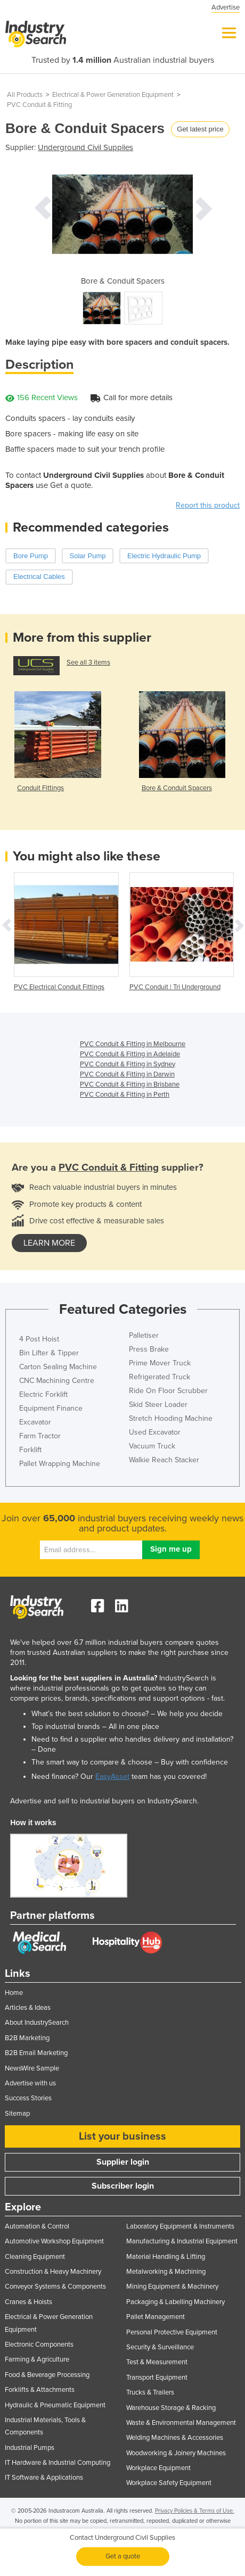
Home (14, 1993)
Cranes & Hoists (28, 2302)
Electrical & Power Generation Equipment (113, 94)
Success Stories (28, 2098)
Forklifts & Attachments (40, 2390)
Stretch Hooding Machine (171, 1418)
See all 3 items (88, 662)
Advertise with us (30, 2083)
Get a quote (122, 2556)
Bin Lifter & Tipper (49, 1352)
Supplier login (122, 2162)
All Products (25, 94)
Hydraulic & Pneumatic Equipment (55, 2405)
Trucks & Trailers (150, 2392)
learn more (49, 1243)
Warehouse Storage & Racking (171, 2408)
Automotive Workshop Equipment (54, 2241)
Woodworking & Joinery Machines (176, 2453)
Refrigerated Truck (159, 1376)
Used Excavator (155, 1432)
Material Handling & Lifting (165, 2256)
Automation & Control (37, 2226)
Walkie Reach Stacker (164, 1459)
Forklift (30, 1449)
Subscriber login (123, 2186)
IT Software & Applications (44, 2477)
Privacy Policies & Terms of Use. (194, 2510)
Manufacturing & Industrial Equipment (182, 2241)
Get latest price (200, 129)
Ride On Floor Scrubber (168, 1390)
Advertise (225, 7)
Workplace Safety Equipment (168, 2483)
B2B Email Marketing (36, 2053)
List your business (122, 2136)
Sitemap (17, 2113)
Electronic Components (39, 2344)
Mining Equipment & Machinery (172, 2286)
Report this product (208, 505)
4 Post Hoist (39, 1339)
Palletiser (144, 1335)
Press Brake (149, 1349)
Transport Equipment (156, 2377)
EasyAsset (112, 1776)
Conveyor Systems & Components (55, 2286)
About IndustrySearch (37, 2022)
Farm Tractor (40, 1435)
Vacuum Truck (152, 1446)
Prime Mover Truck (160, 1363)
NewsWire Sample (32, 2068)
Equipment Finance (51, 1408)
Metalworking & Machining (166, 2271)
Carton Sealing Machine (58, 1366)
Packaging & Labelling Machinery (175, 2302)
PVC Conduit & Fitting (39, 105)
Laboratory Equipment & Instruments (180, 2226)
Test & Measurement (156, 2362)
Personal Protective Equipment (171, 2332)
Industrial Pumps (29, 2448)
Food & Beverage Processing (47, 2375)
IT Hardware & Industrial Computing (57, 2462)
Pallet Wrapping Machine (59, 1463)
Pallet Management (155, 2317)
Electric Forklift (43, 1394)
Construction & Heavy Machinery (53, 2271)
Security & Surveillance (160, 2347)
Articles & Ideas (28, 2007)
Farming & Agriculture (37, 2359)
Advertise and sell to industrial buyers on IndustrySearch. (104, 1800)
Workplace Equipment (158, 2468)
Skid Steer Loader (158, 1404)
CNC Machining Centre (56, 1380)
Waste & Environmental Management (181, 2422)
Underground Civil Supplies (85, 147)
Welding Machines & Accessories (174, 2437)
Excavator (35, 1422)
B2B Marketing (27, 2038)
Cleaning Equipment (35, 2256)
